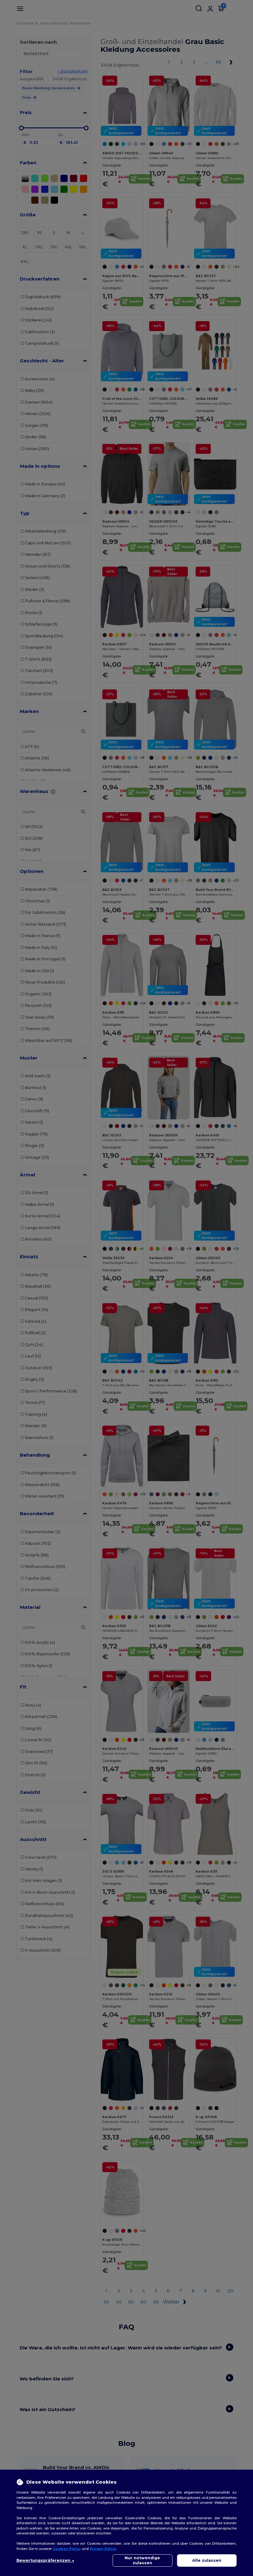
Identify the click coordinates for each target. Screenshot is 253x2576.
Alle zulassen (206, 2560)
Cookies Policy (67, 2549)
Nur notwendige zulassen (142, 2560)
